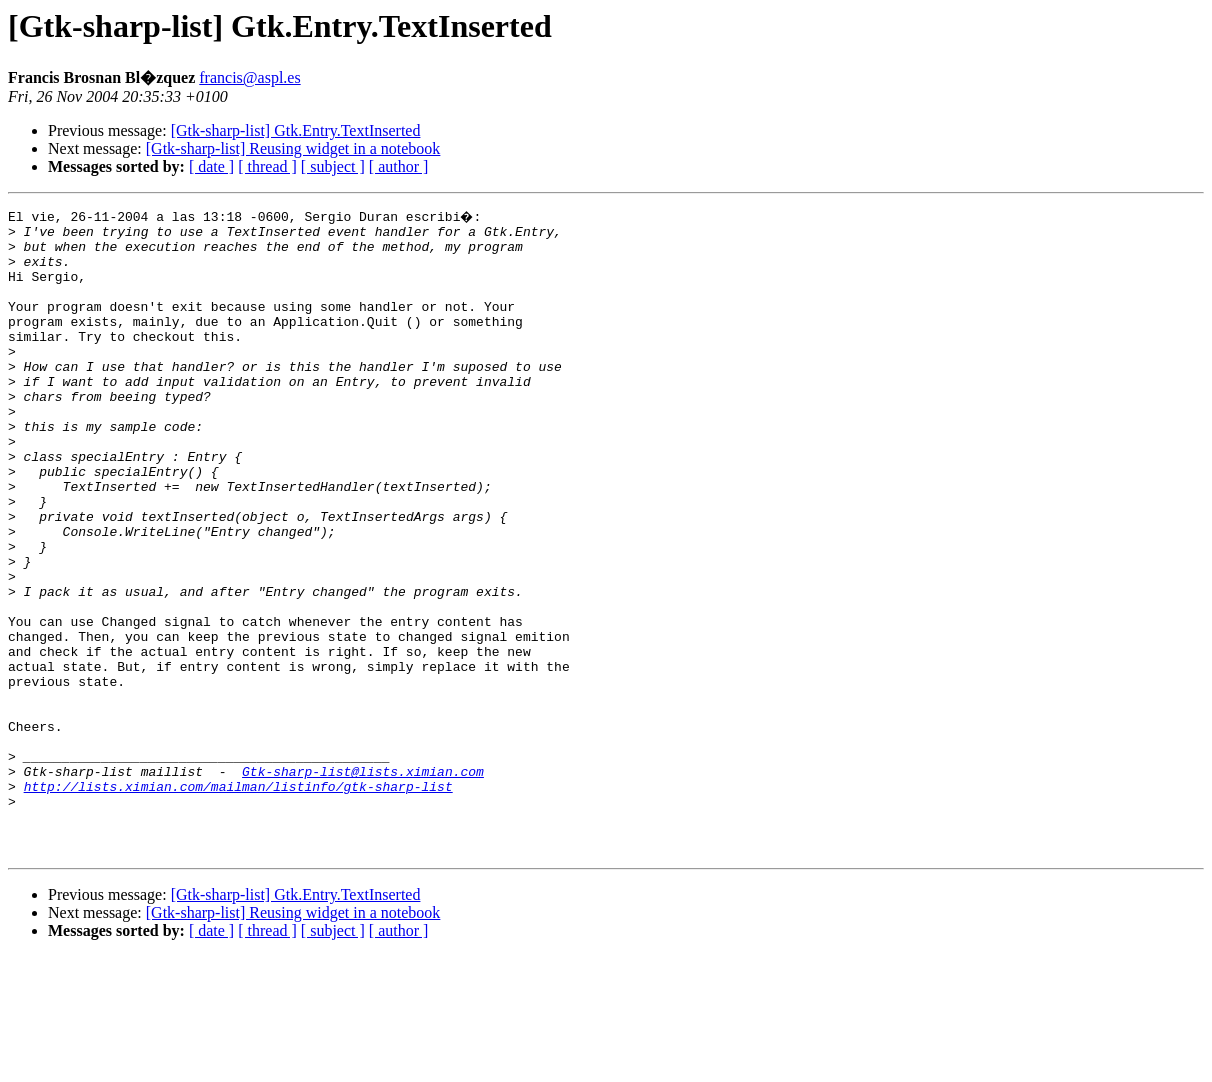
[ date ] (211, 166)
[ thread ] (267, 166)
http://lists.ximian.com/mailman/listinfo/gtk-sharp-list (238, 900)
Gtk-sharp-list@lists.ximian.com (363, 882)
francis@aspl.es (249, 77)
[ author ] (399, 166)
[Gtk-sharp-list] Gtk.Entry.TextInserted (296, 130)
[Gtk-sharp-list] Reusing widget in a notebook (293, 148)
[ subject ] (333, 166)
